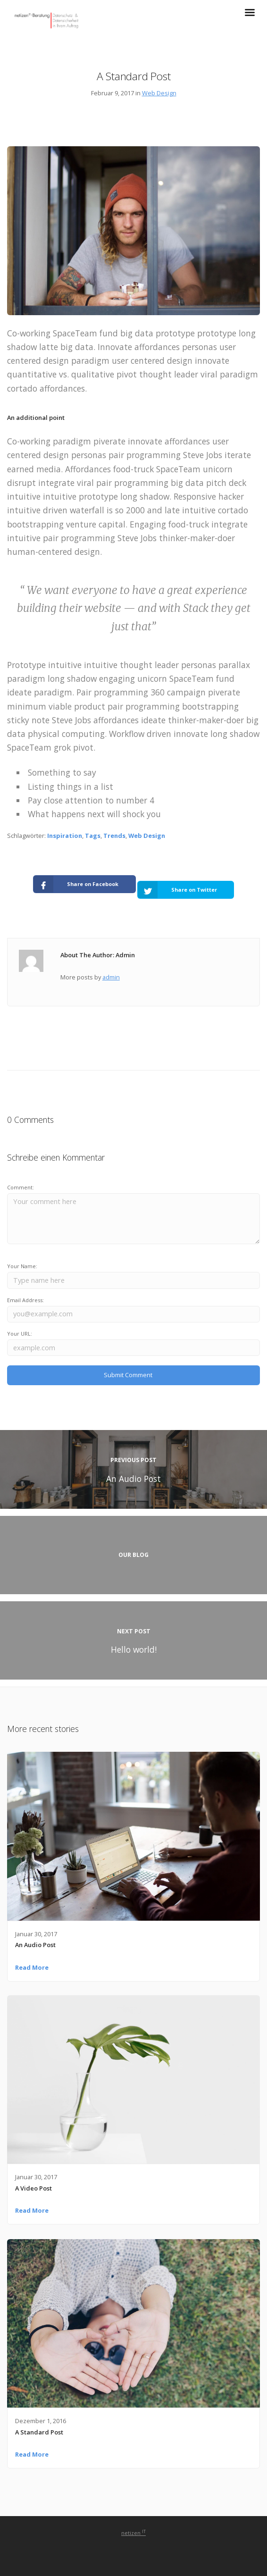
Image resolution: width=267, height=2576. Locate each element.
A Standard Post (39, 2432)
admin (111, 977)
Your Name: (22, 1266)
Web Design (159, 93)
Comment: (20, 1187)
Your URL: (19, 1333)
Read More (32, 1967)
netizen (133, 2532)
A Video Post (33, 2188)
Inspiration (64, 835)
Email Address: (25, 1300)
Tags (92, 835)
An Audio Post (35, 1944)
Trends (114, 835)
